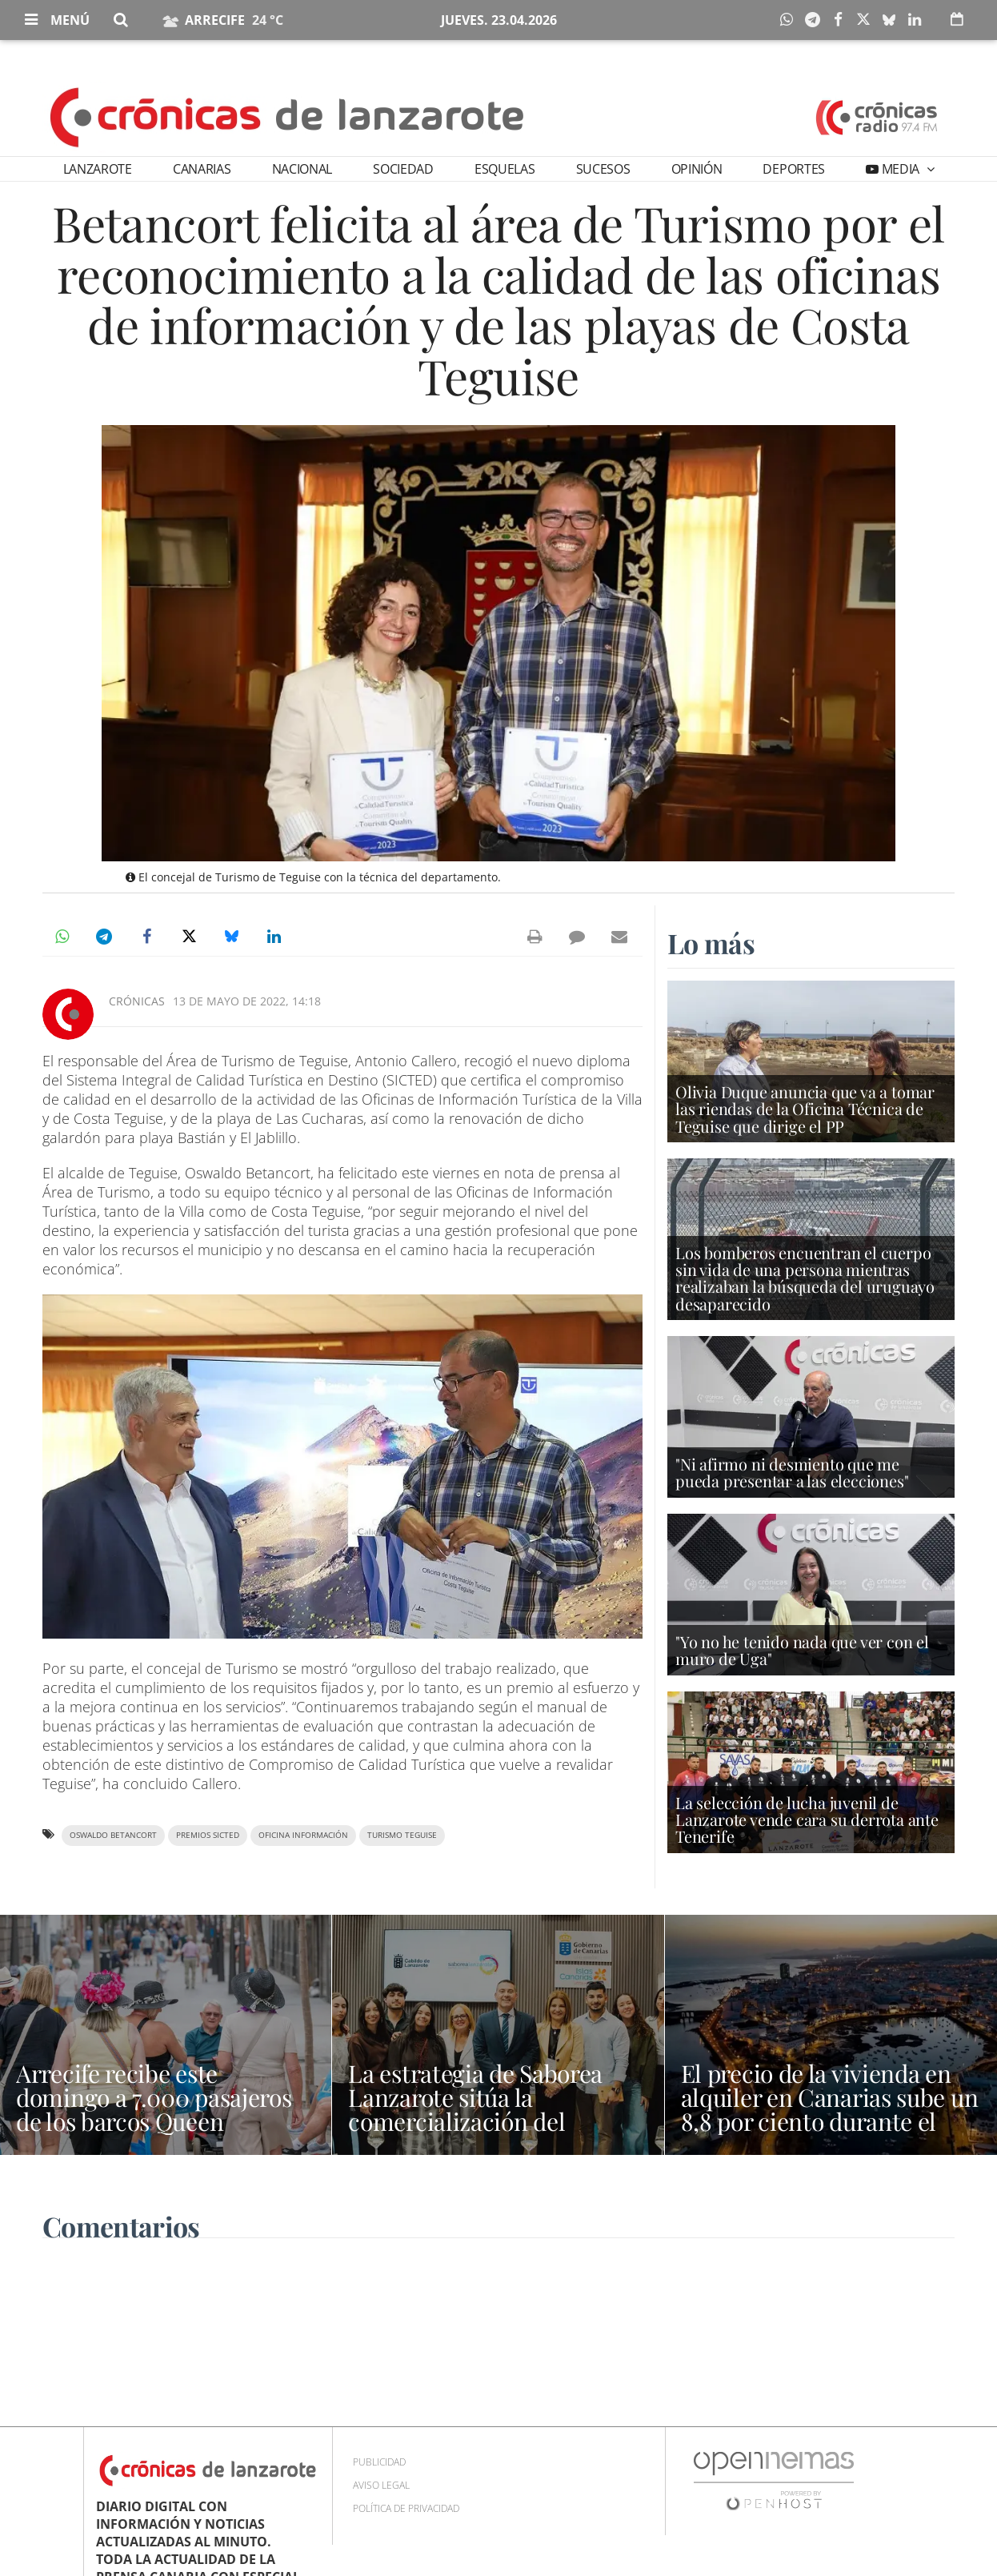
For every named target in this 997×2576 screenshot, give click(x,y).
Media (901, 169)
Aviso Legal (381, 2485)
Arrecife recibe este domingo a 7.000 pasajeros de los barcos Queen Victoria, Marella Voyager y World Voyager (155, 2121)
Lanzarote (97, 169)
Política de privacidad (406, 2508)
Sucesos (603, 169)
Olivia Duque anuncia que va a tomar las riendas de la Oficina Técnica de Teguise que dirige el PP (805, 1108)
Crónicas (137, 1001)
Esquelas (504, 169)
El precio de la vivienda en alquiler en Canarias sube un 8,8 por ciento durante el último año (830, 2109)
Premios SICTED (207, 1835)
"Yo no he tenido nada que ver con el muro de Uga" (802, 1650)
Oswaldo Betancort (113, 1835)
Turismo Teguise (402, 1835)
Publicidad (379, 2462)
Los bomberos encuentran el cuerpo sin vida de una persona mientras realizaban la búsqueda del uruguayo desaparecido (805, 1278)
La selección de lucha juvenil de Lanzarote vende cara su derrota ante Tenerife (807, 1819)
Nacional (302, 169)
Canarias (201, 169)
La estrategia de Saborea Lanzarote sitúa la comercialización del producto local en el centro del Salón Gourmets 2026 (487, 2121)
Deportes (793, 169)
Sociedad (403, 169)
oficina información (303, 1835)
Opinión (697, 169)
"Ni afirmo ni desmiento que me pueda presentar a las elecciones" (791, 1472)
